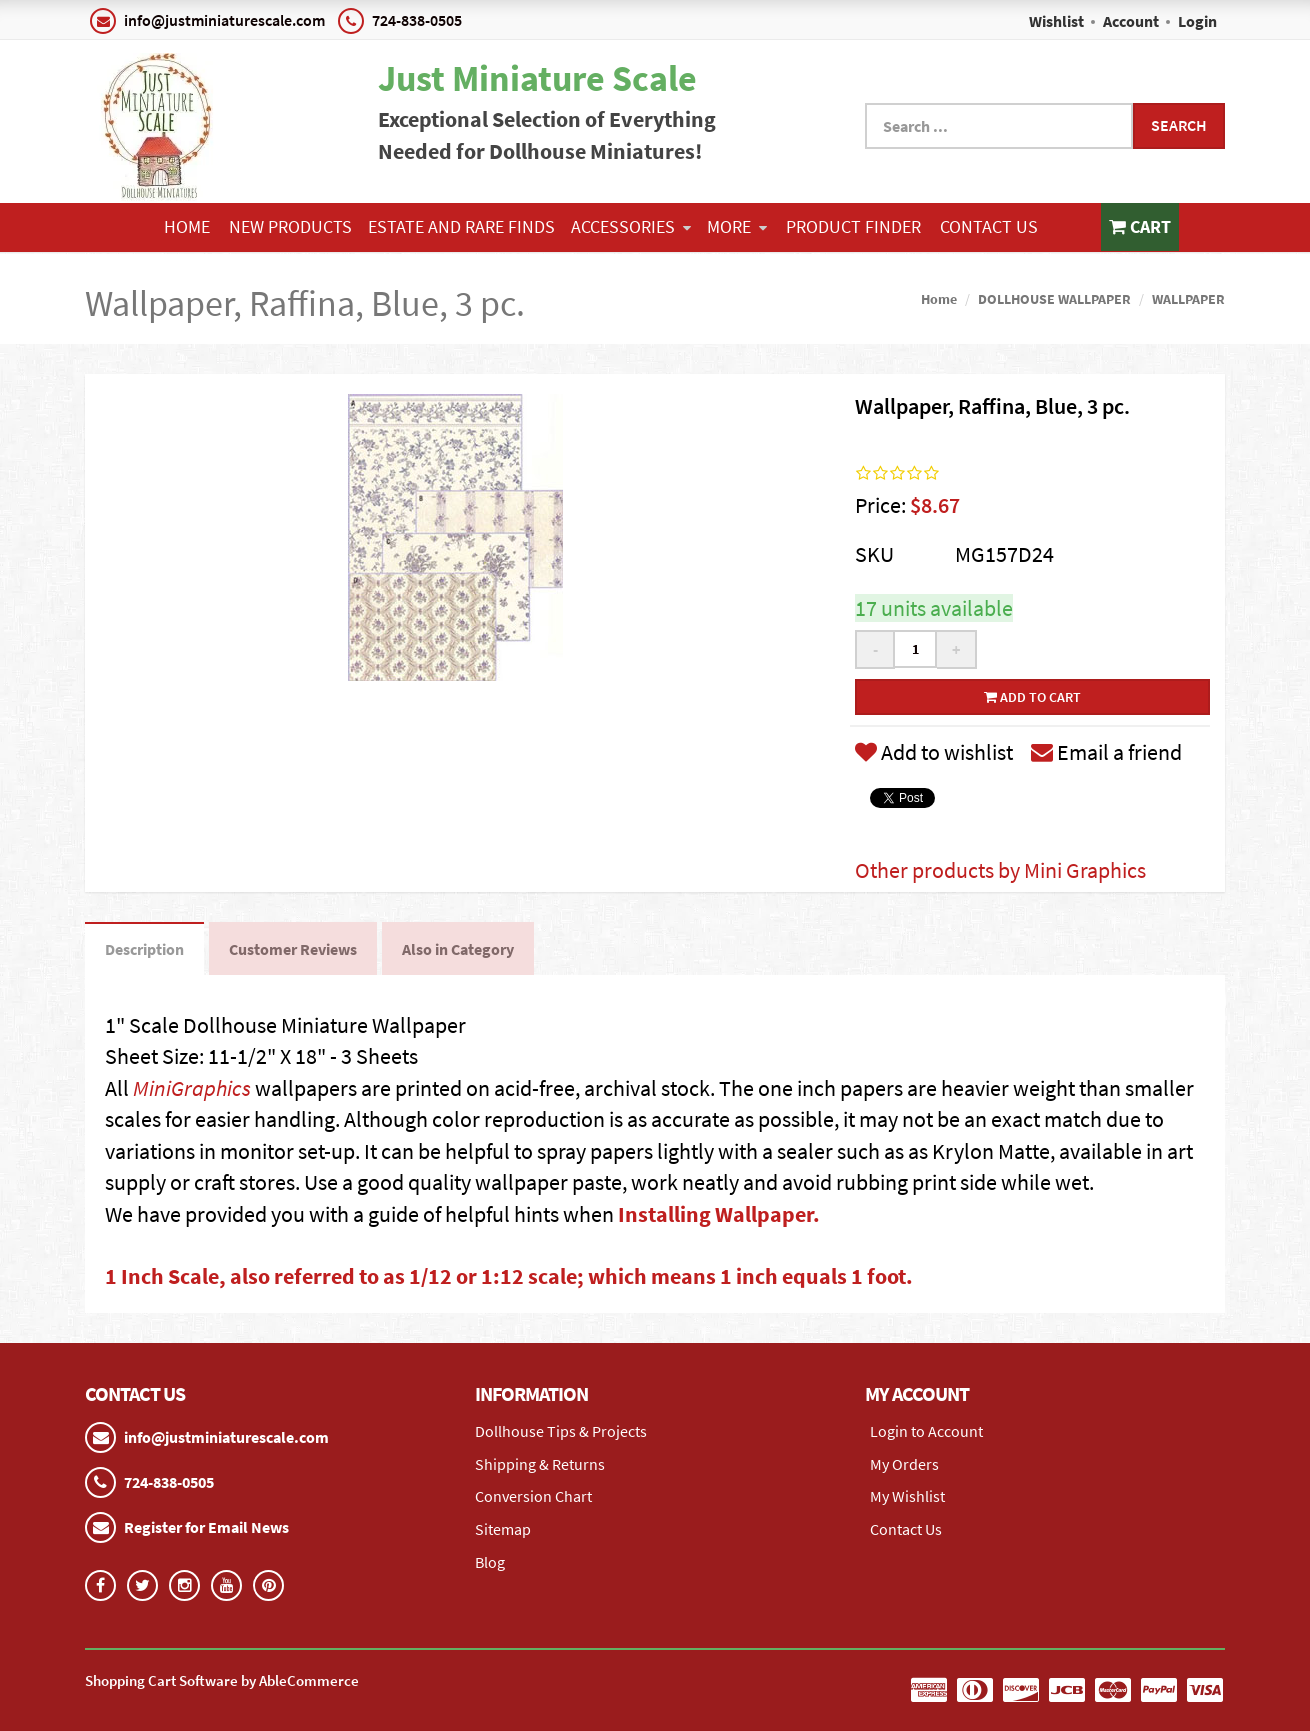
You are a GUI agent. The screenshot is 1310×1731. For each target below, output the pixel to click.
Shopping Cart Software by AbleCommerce (222, 1680)
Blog (490, 1562)
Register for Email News (206, 1527)
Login (1197, 21)
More (737, 226)
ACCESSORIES (631, 226)
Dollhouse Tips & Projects (561, 1431)
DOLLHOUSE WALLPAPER (1054, 299)
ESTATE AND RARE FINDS (461, 226)
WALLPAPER (1188, 299)
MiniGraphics (192, 1088)
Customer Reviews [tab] (293, 949)
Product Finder (853, 226)
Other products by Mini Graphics (1000, 870)
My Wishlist (907, 1496)
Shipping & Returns (540, 1464)
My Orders (904, 1464)
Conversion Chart (533, 1496)
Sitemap (503, 1529)
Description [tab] (144, 949)
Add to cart (1032, 697)
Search (1179, 125)
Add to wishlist (934, 752)
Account (1131, 21)
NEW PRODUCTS (290, 226)
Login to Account (926, 1431)
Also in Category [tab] (458, 949)
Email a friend (1106, 752)
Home (187, 226)
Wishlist (1056, 21)
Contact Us (989, 226)
